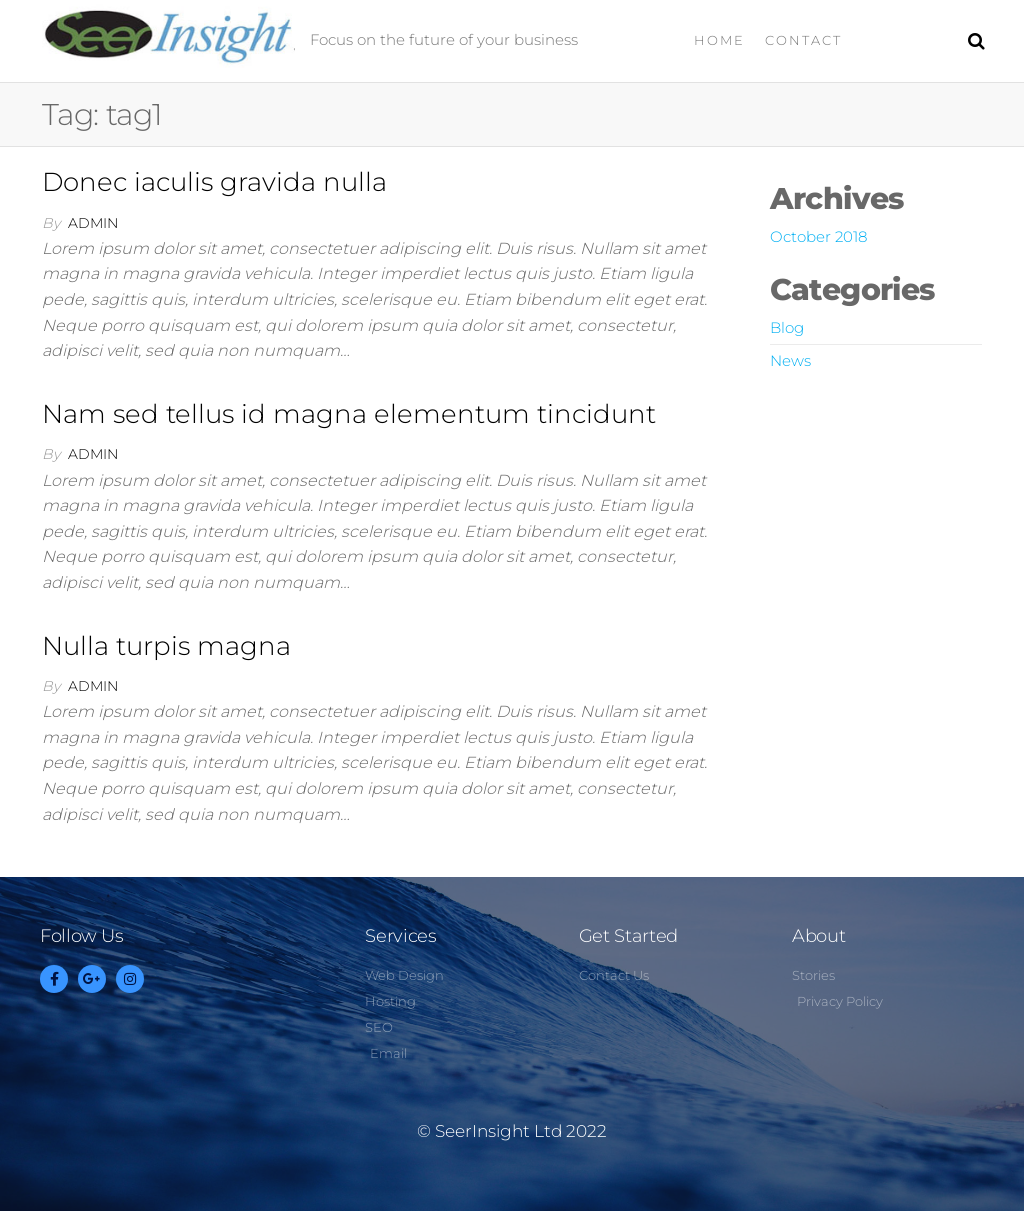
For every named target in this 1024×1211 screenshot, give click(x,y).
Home (719, 40)
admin (93, 223)
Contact (803, 40)
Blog (787, 327)
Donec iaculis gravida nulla (214, 182)
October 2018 (818, 236)
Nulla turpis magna (166, 646)
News (790, 360)
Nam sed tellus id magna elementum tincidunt (349, 414)
